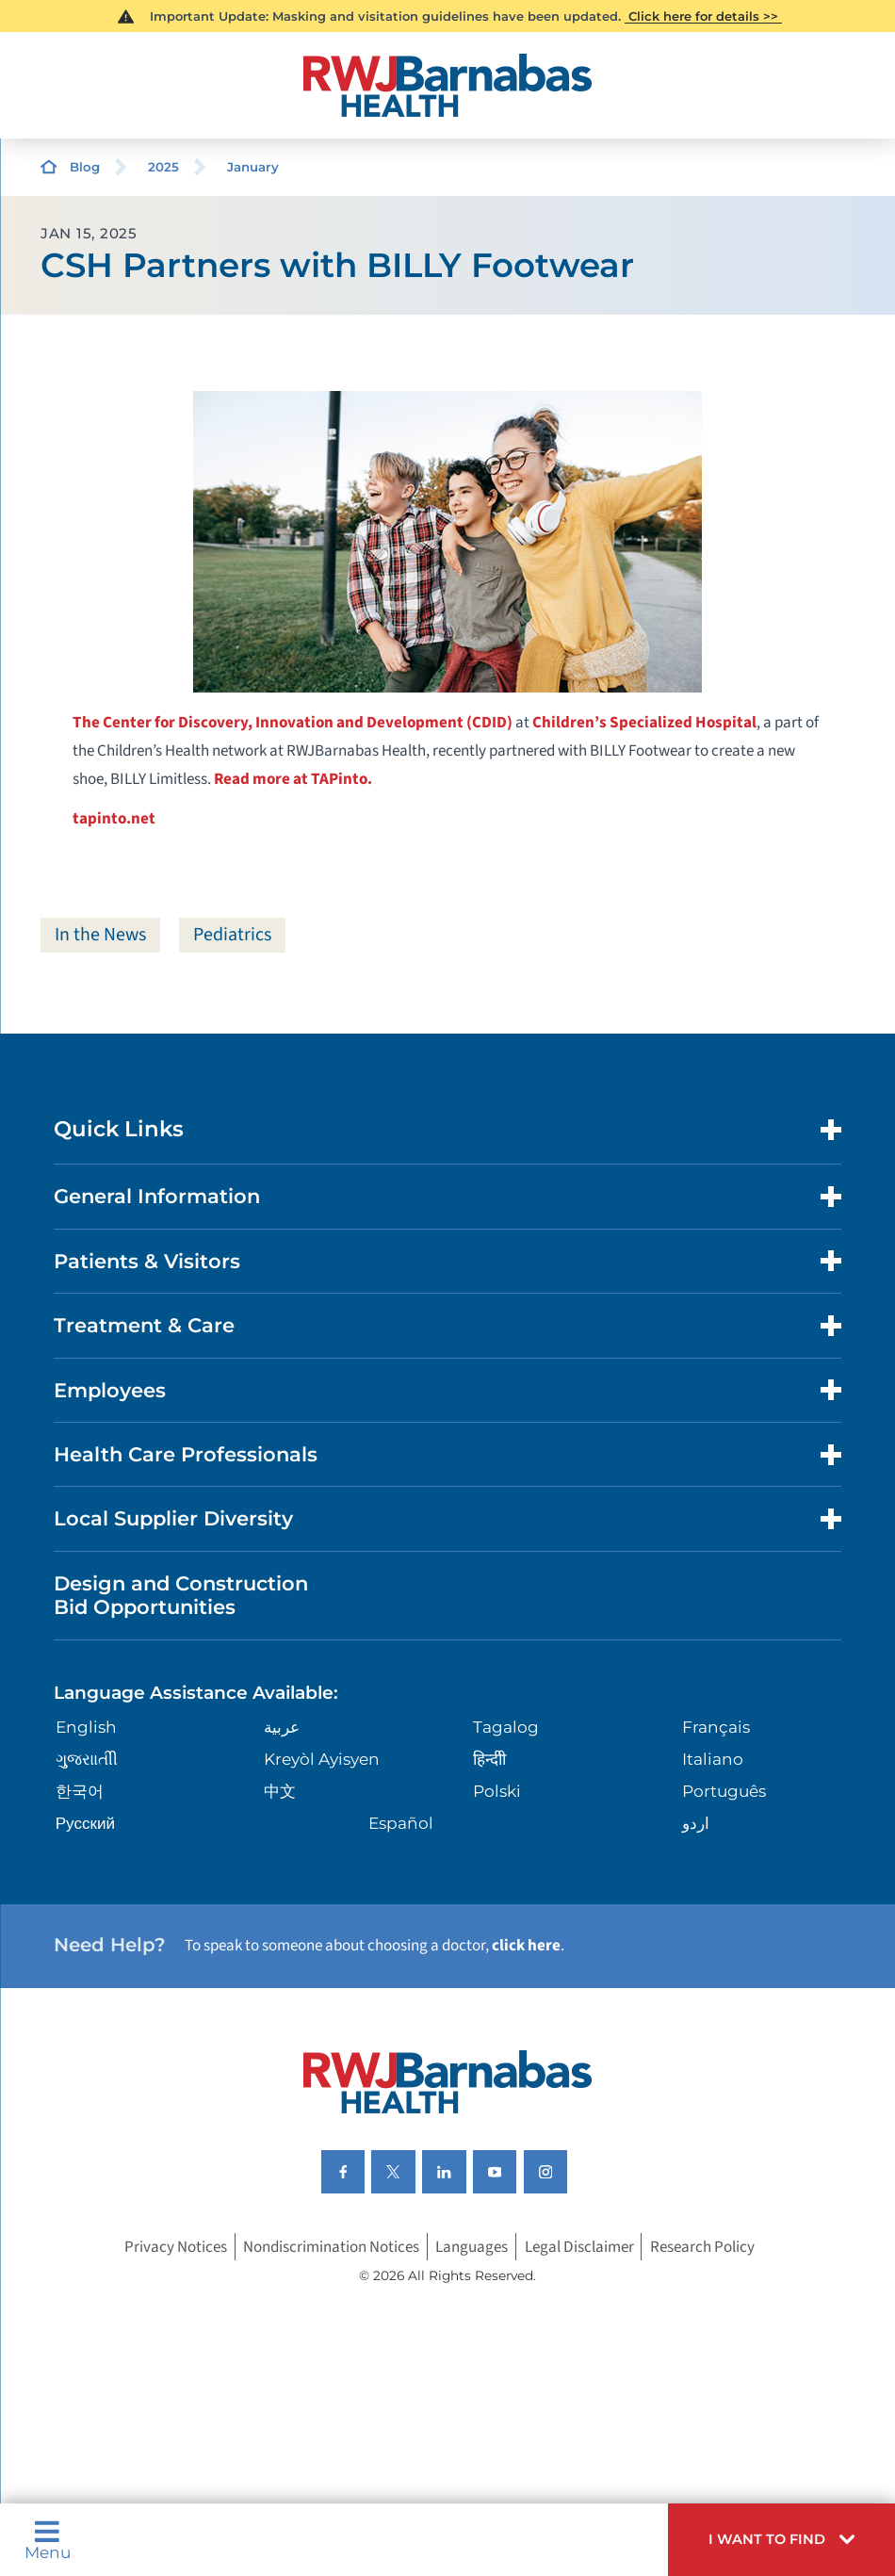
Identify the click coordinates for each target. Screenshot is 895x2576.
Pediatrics (232, 934)
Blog (85, 166)
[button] (781, 2539)
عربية (282, 1726)
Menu (47, 2539)
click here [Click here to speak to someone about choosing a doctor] (526, 1945)
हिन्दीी (489, 1759)
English (86, 1726)
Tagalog (506, 1726)
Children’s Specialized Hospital (644, 722)
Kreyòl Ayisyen (322, 1759)
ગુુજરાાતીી (87, 1759)
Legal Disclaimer (579, 2246)
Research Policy (702, 2246)
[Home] (447, 85)
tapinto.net (114, 818)
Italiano (712, 1759)
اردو (695, 1823)
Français (716, 1726)
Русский (85, 1823)
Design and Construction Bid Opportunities (181, 1595)
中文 (280, 1791)
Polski (497, 1791)
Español (400, 1823)
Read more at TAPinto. (293, 779)
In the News (100, 934)
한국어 (80, 1791)
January (253, 166)
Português (724, 1791)
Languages (471, 2246)
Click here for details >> (703, 16)
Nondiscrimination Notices (331, 2246)
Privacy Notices (175, 2246)
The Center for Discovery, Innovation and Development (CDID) (293, 722)
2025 (163, 166)
